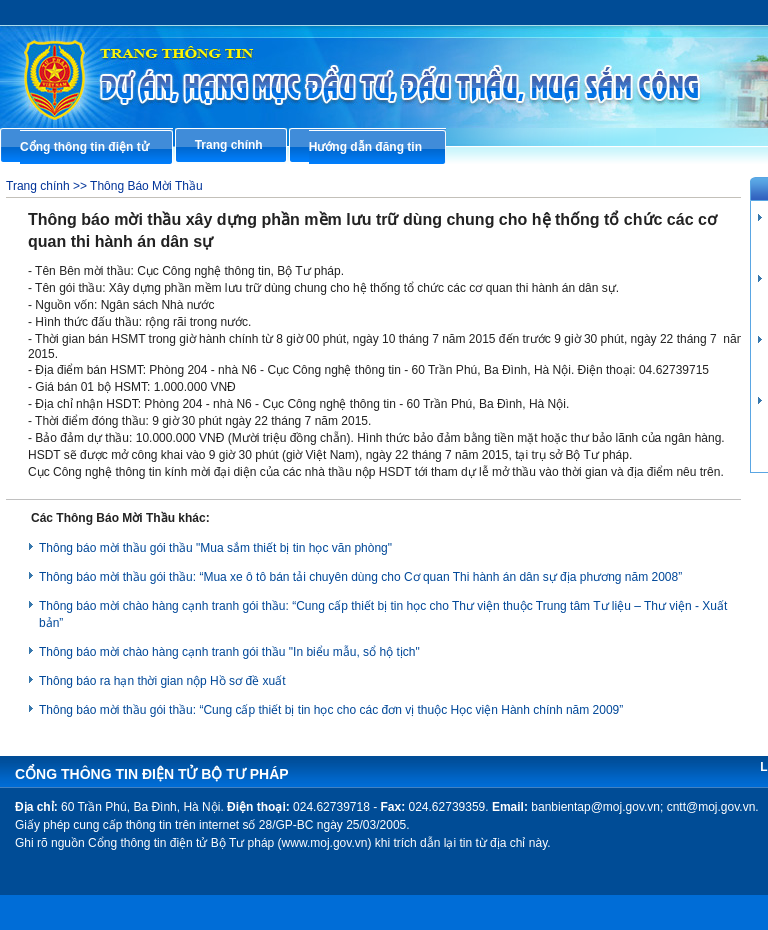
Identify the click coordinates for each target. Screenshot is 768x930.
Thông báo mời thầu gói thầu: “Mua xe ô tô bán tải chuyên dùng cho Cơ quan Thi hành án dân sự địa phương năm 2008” (360, 577)
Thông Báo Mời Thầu (146, 186)
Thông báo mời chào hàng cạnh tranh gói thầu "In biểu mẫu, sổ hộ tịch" (229, 652)
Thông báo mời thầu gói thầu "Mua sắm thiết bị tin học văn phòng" (215, 548)
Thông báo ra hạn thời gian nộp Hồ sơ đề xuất (162, 681)
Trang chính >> (48, 186)
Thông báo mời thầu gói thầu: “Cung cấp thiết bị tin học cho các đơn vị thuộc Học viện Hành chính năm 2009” (331, 710)
